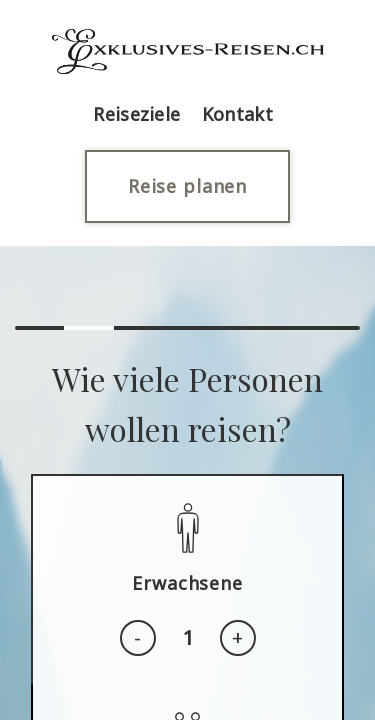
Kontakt (237, 114)
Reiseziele (136, 114)
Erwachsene (187, 583)
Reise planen (187, 186)
